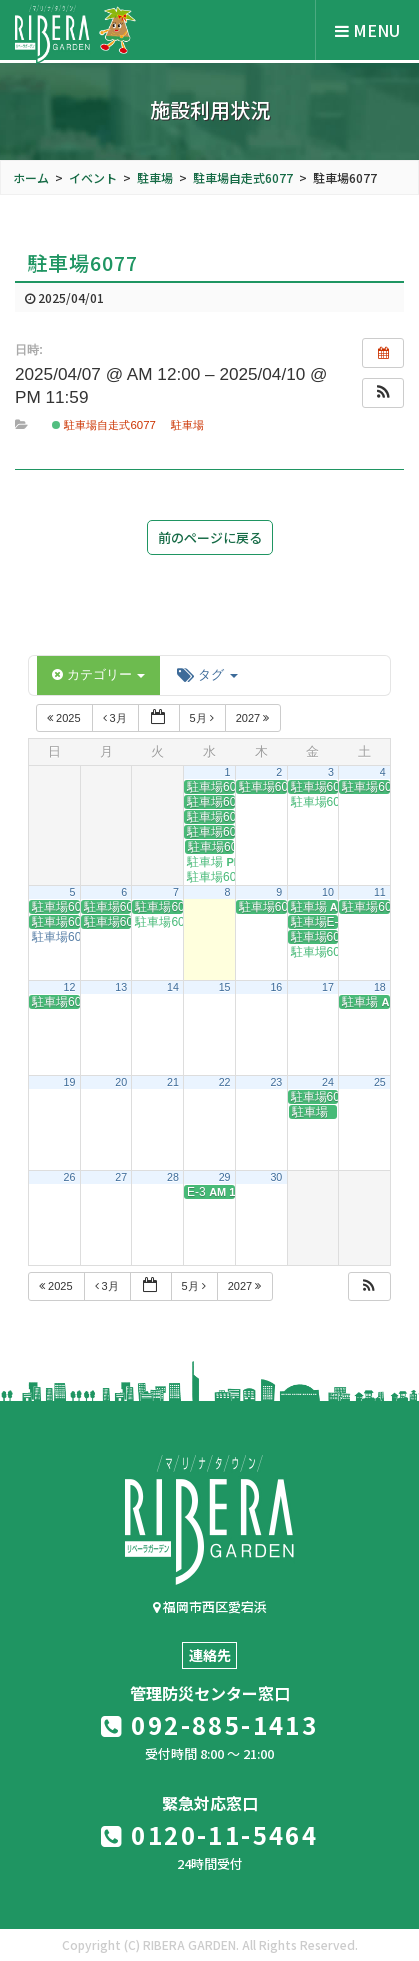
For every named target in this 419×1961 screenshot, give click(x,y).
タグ (207, 674)
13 (121, 987)
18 (380, 987)
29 (225, 1177)
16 (276, 987)
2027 (254, 718)
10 (328, 892)
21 (173, 1082)
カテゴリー (98, 674)
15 (225, 987)
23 (276, 1082)
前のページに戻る (210, 537)
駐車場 (187, 425)
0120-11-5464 (210, 1834)
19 (70, 1082)
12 (70, 987)
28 (173, 1177)
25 (380, 1082)
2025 (65, 718)
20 (121, 1082)
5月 (203, 718)
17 (328, 987)
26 (70, 1177)
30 (276, 1177)
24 (328, 1082)
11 (380, 892)
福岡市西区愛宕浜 (210, 1606)
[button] (383, 393)
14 (173, 987)
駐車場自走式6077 (104, 425)
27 (121, 1177)
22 (225, 1082)
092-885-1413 (210, 1724)
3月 (116, 718)
